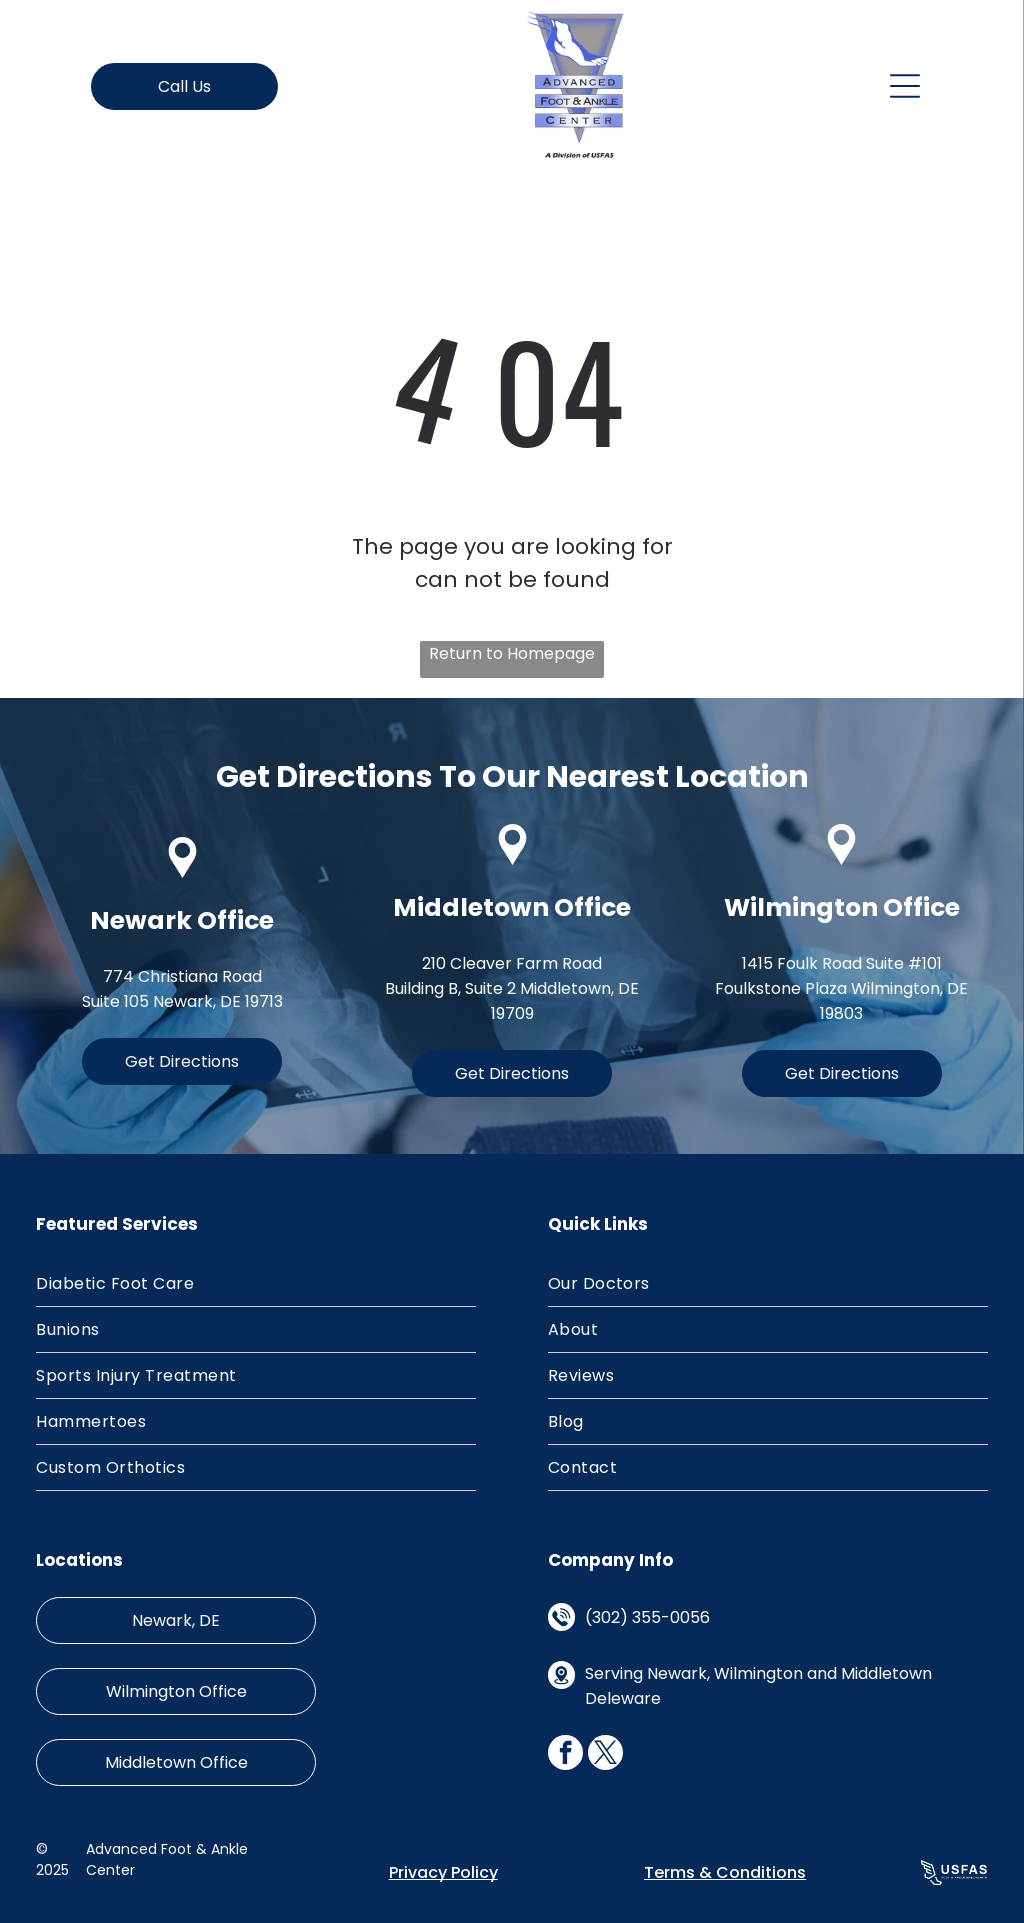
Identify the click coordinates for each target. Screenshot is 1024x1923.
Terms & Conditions (725, 1872)
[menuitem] (256, 1284)
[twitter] (605, 1755)
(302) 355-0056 (647, 1617)
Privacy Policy (443, 1872)
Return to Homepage (512, 653)
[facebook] (565, 1755)
